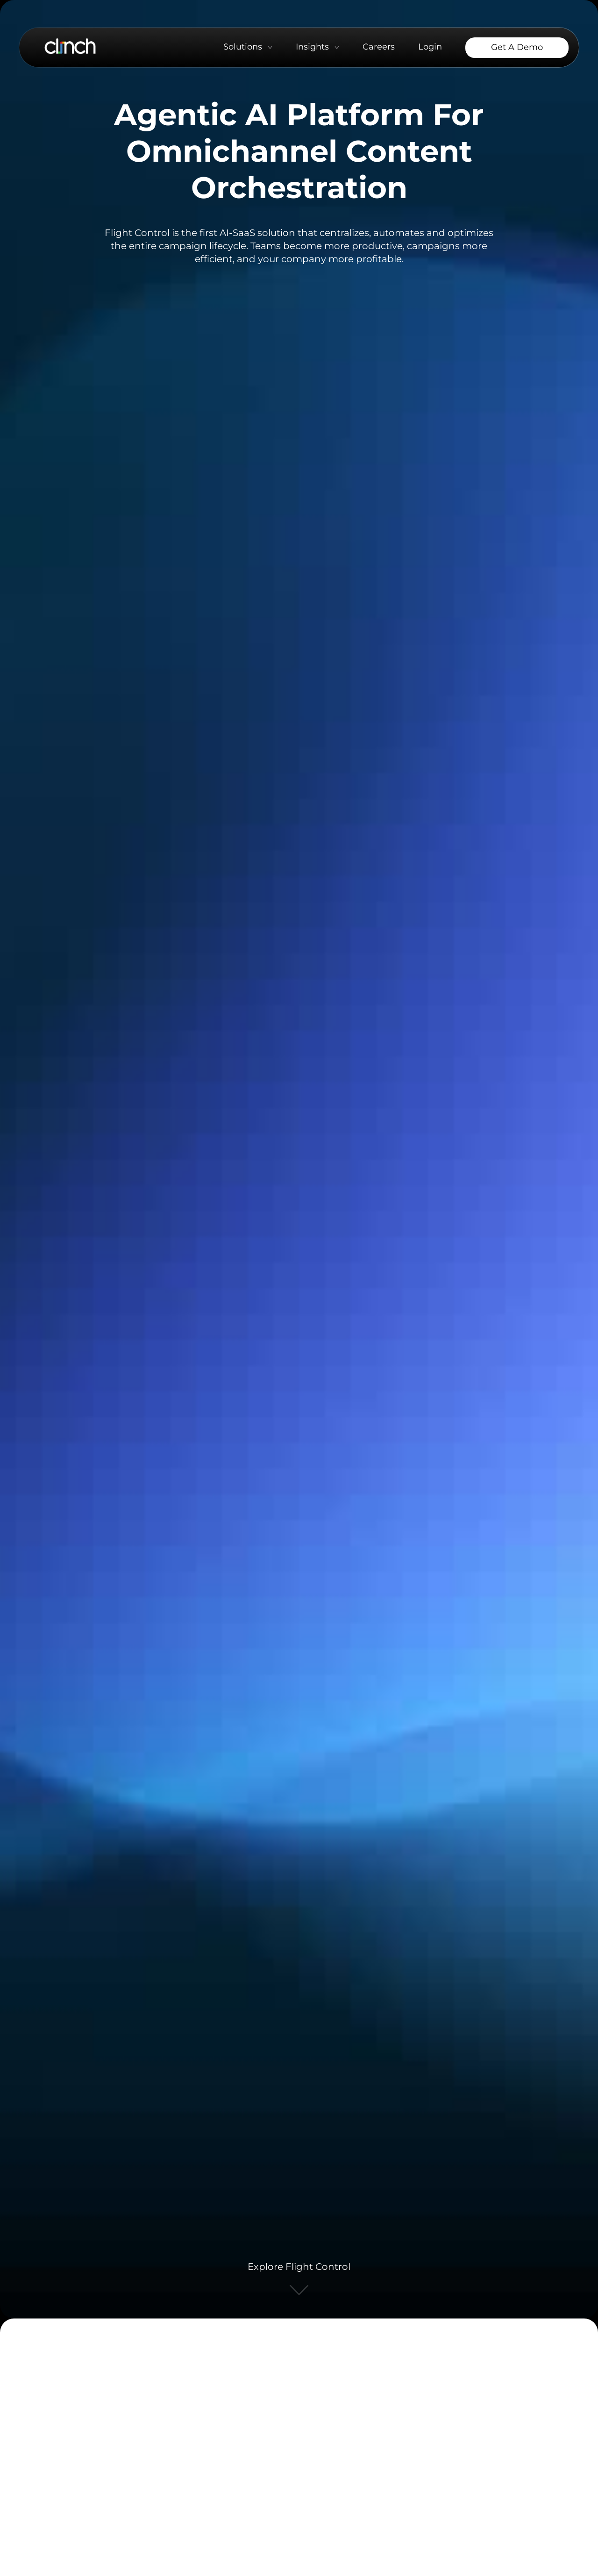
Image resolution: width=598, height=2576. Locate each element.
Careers (379, 47)
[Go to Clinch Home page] (70, 46)
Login (430, 47)
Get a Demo (517, 47)
